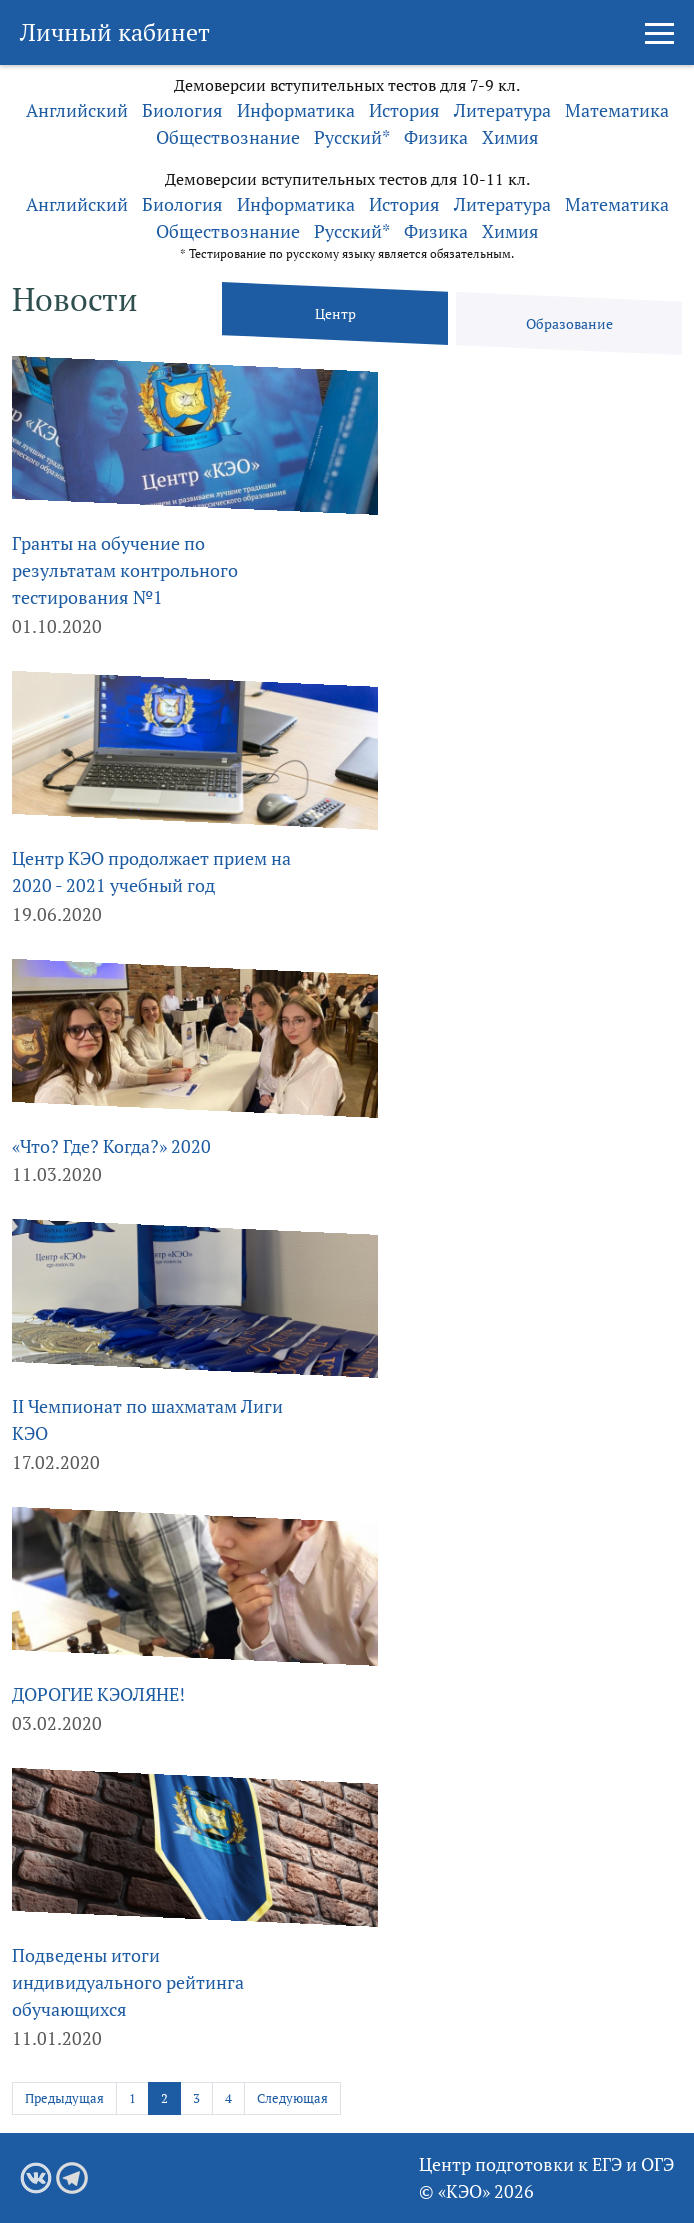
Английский (77, 110)
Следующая (292, 2098)
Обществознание (228, 137)
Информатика (296, 110)
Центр (335, 313)
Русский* (352, 137)
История (404, 110)
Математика (617, 110)
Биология (182, 110)
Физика (436, 137)
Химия (510, 137)
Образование (569, 323)
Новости (75, 299)
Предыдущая (64, 2098)
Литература (502, 110)
